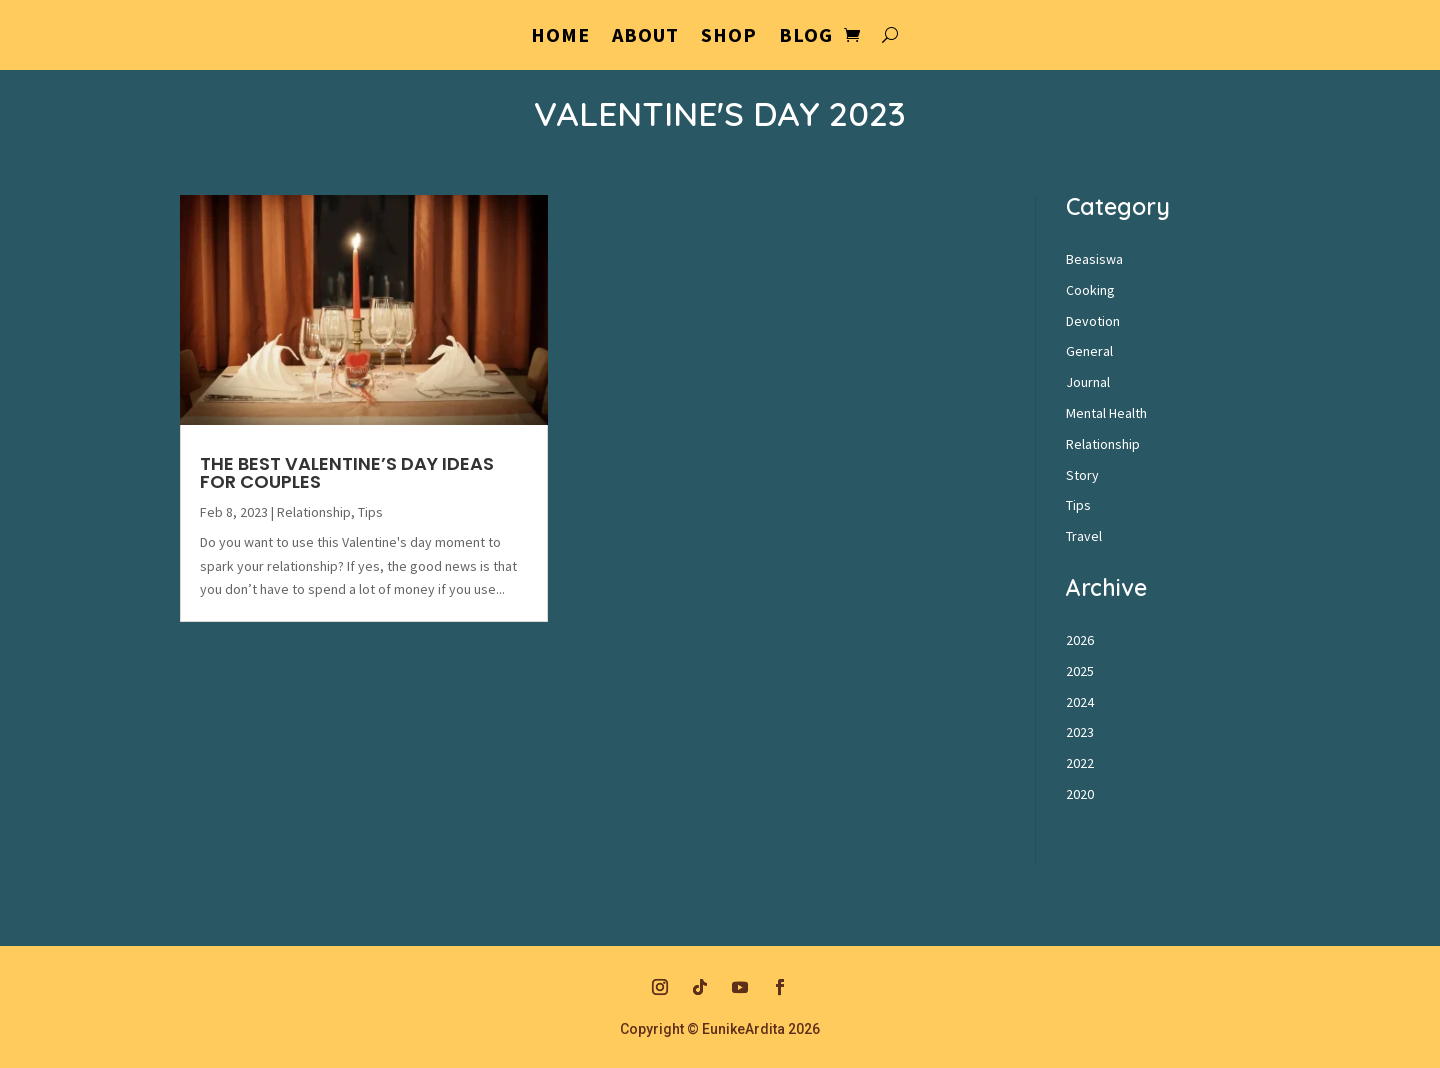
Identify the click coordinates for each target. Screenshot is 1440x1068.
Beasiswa (1094, 259)
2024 (1080, 702)
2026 (1080, 640)
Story (1082, 475)
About (645, 37)
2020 (1080, 794)
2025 (1080, 671)
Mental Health (1106, 413)
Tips (370, 512)
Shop (729, 37)
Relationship (314, 512)
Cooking (1090, 290)
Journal (1088, 382)
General (1089, 351)
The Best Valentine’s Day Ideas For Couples (347, 472)
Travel (1084, 536)
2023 (1080, 732)
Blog (806, 37)
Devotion (1093, 321)
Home (560, 37)
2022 (1080, 763)
